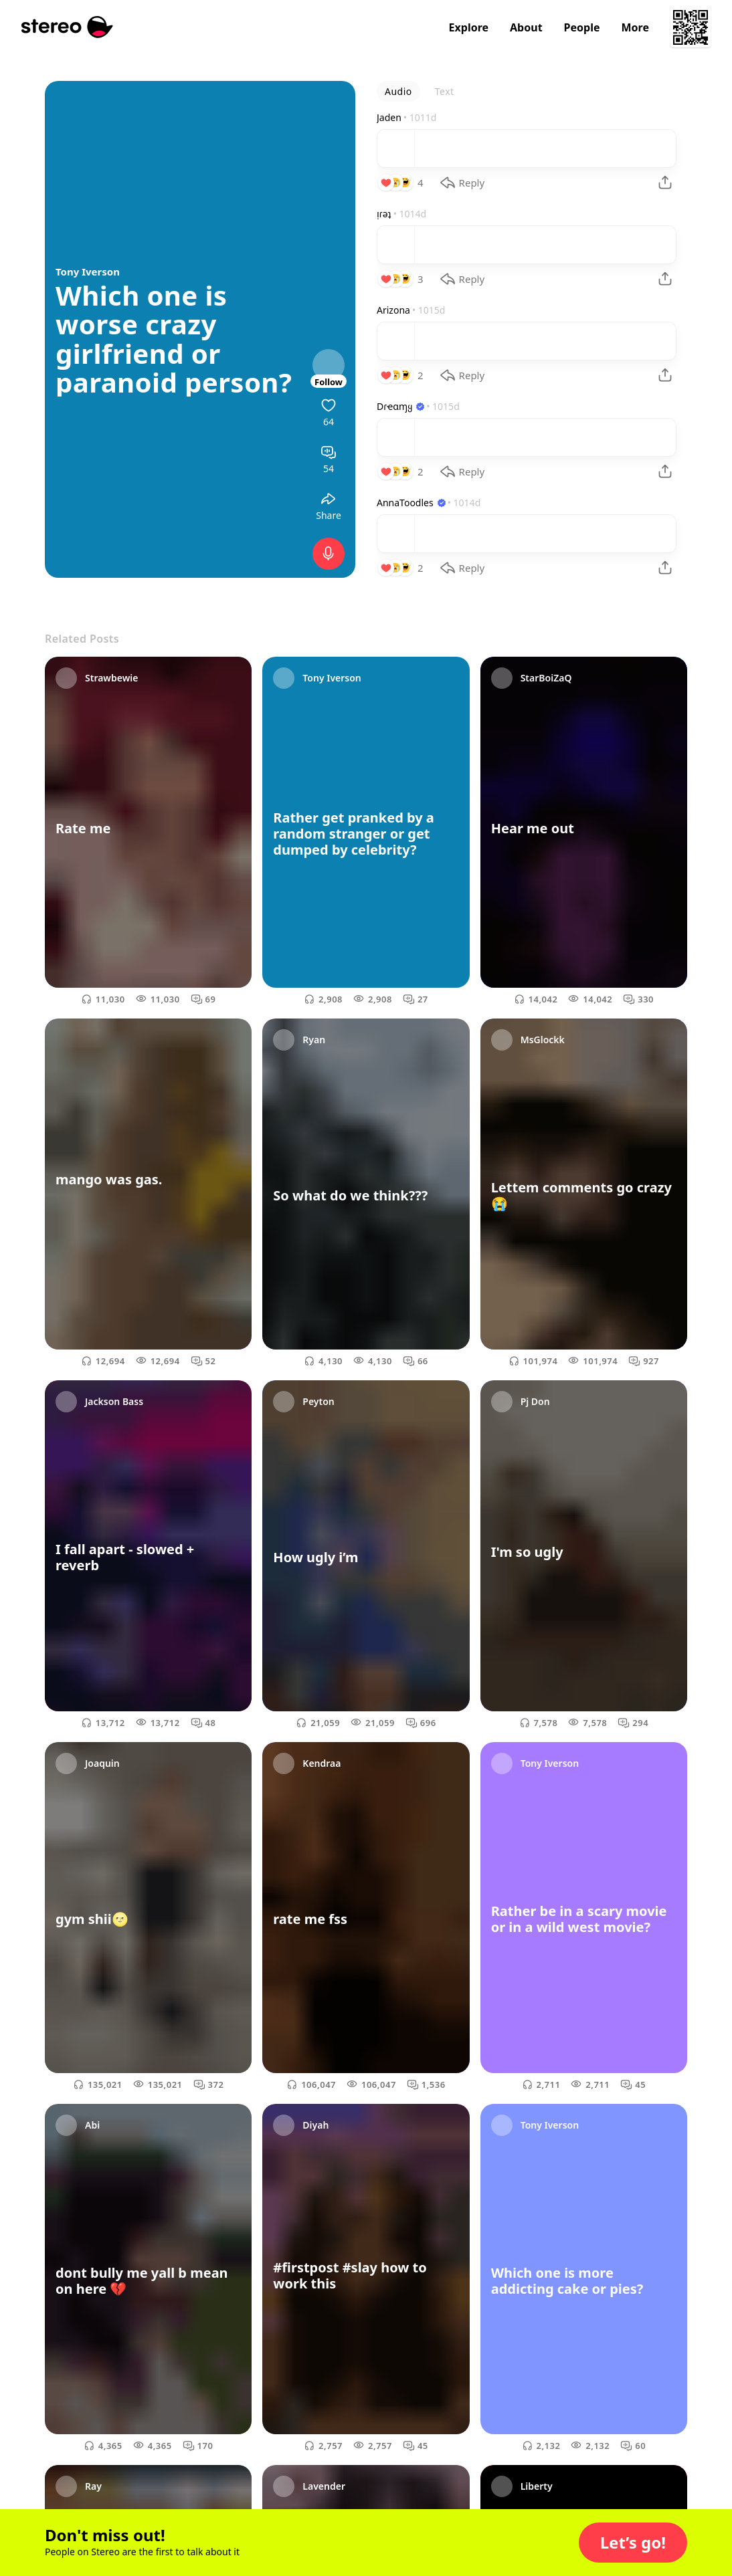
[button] (633, 2543)
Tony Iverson (88, 271)
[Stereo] (67, 27)
